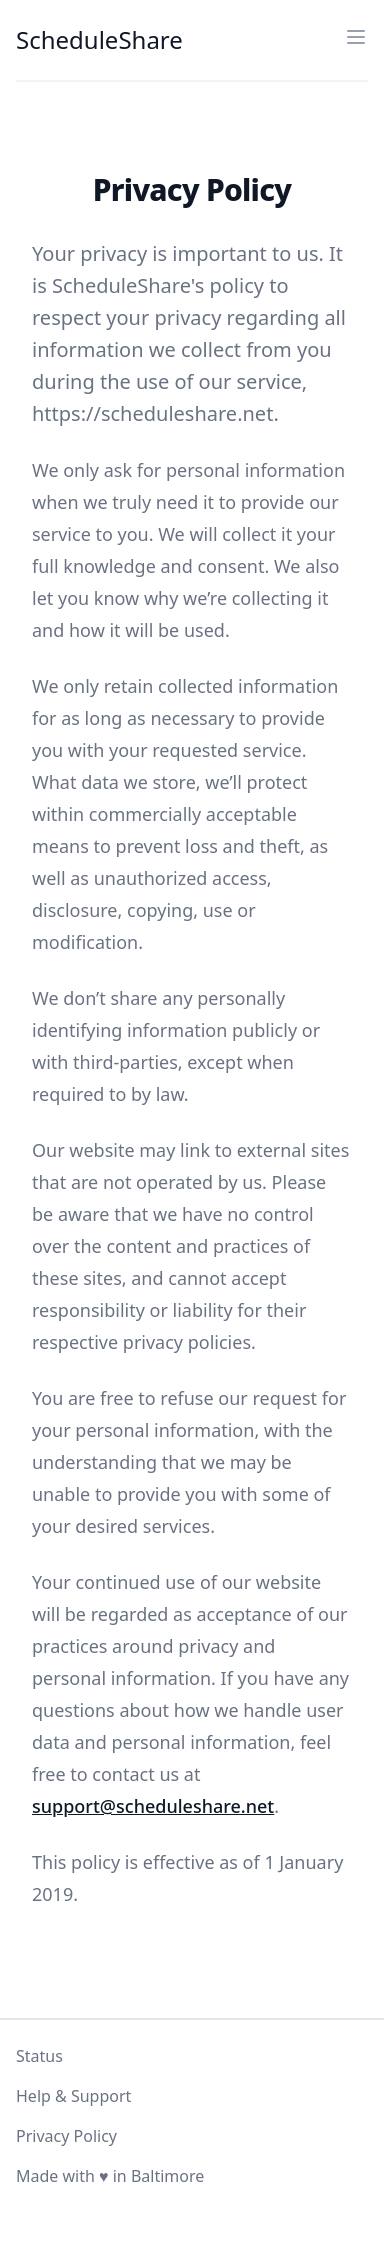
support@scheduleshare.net (153, 1806)
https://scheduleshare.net (152, 413)
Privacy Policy (66, 2136)
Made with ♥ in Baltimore (110, 2176)
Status (39, 2056)
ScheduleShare (99, 40)
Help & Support (73, 2096)
